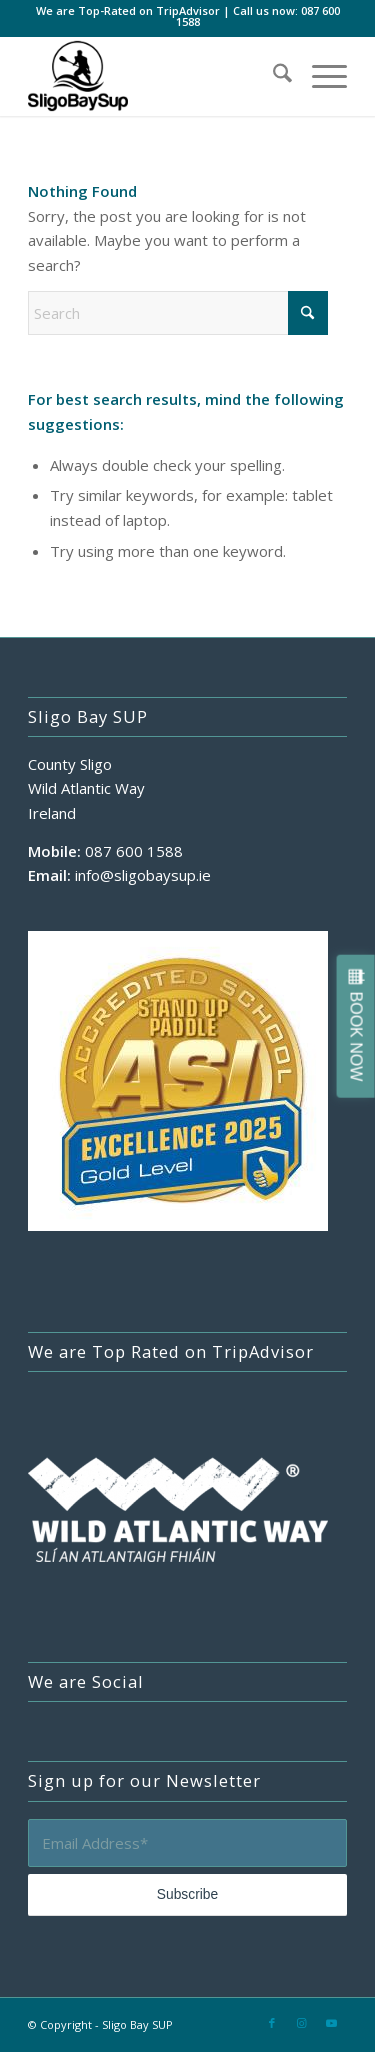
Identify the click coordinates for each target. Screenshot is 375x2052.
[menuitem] (272, 76)
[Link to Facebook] (272, 2023)
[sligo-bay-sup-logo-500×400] (155, 76)
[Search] (272, 76)
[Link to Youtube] (332, 2023)
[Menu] (319, 76)
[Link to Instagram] (302, 2023)
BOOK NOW (356, 1037)
